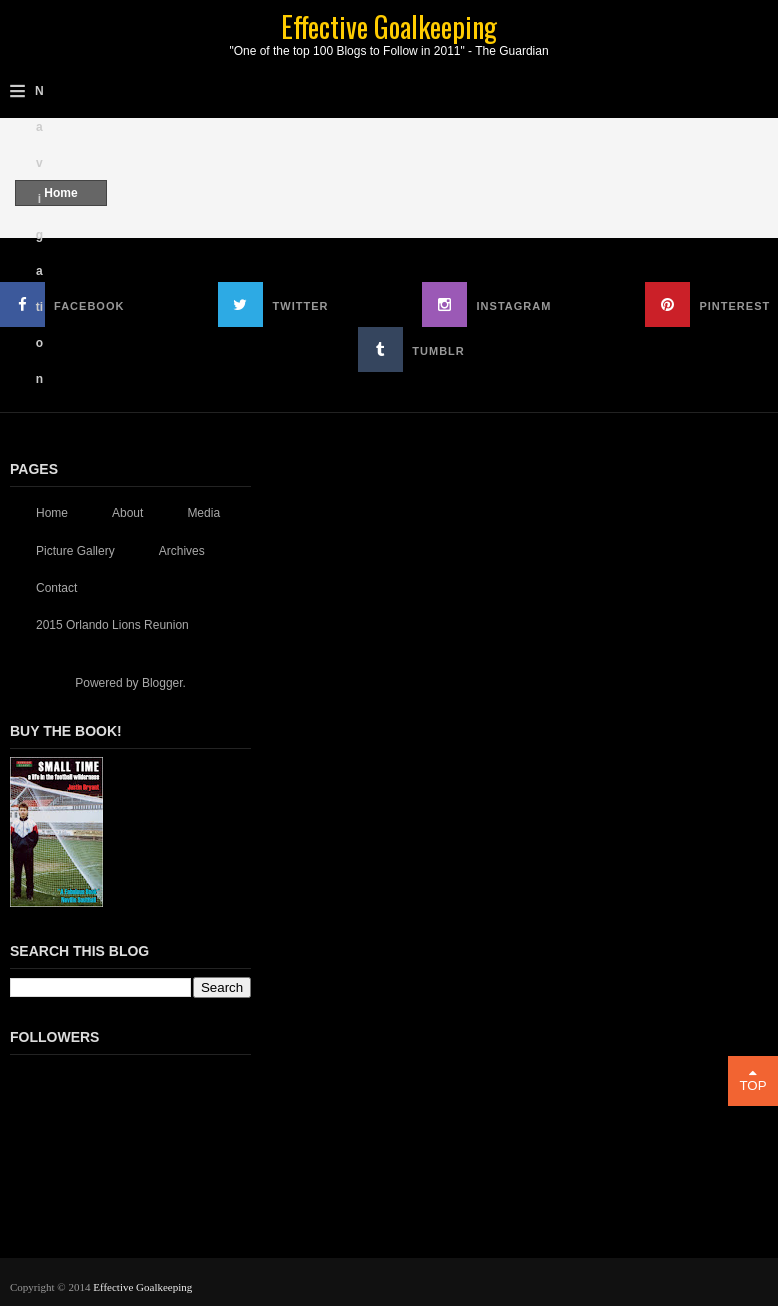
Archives (182, 551)
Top (753, 1079)
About (127, 513)
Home (60, 193)
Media (203, 513)
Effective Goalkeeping (389, 26)
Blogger (162, 683)
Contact (56, 588)
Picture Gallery (75, 551)
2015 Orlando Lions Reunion (112, 625)
